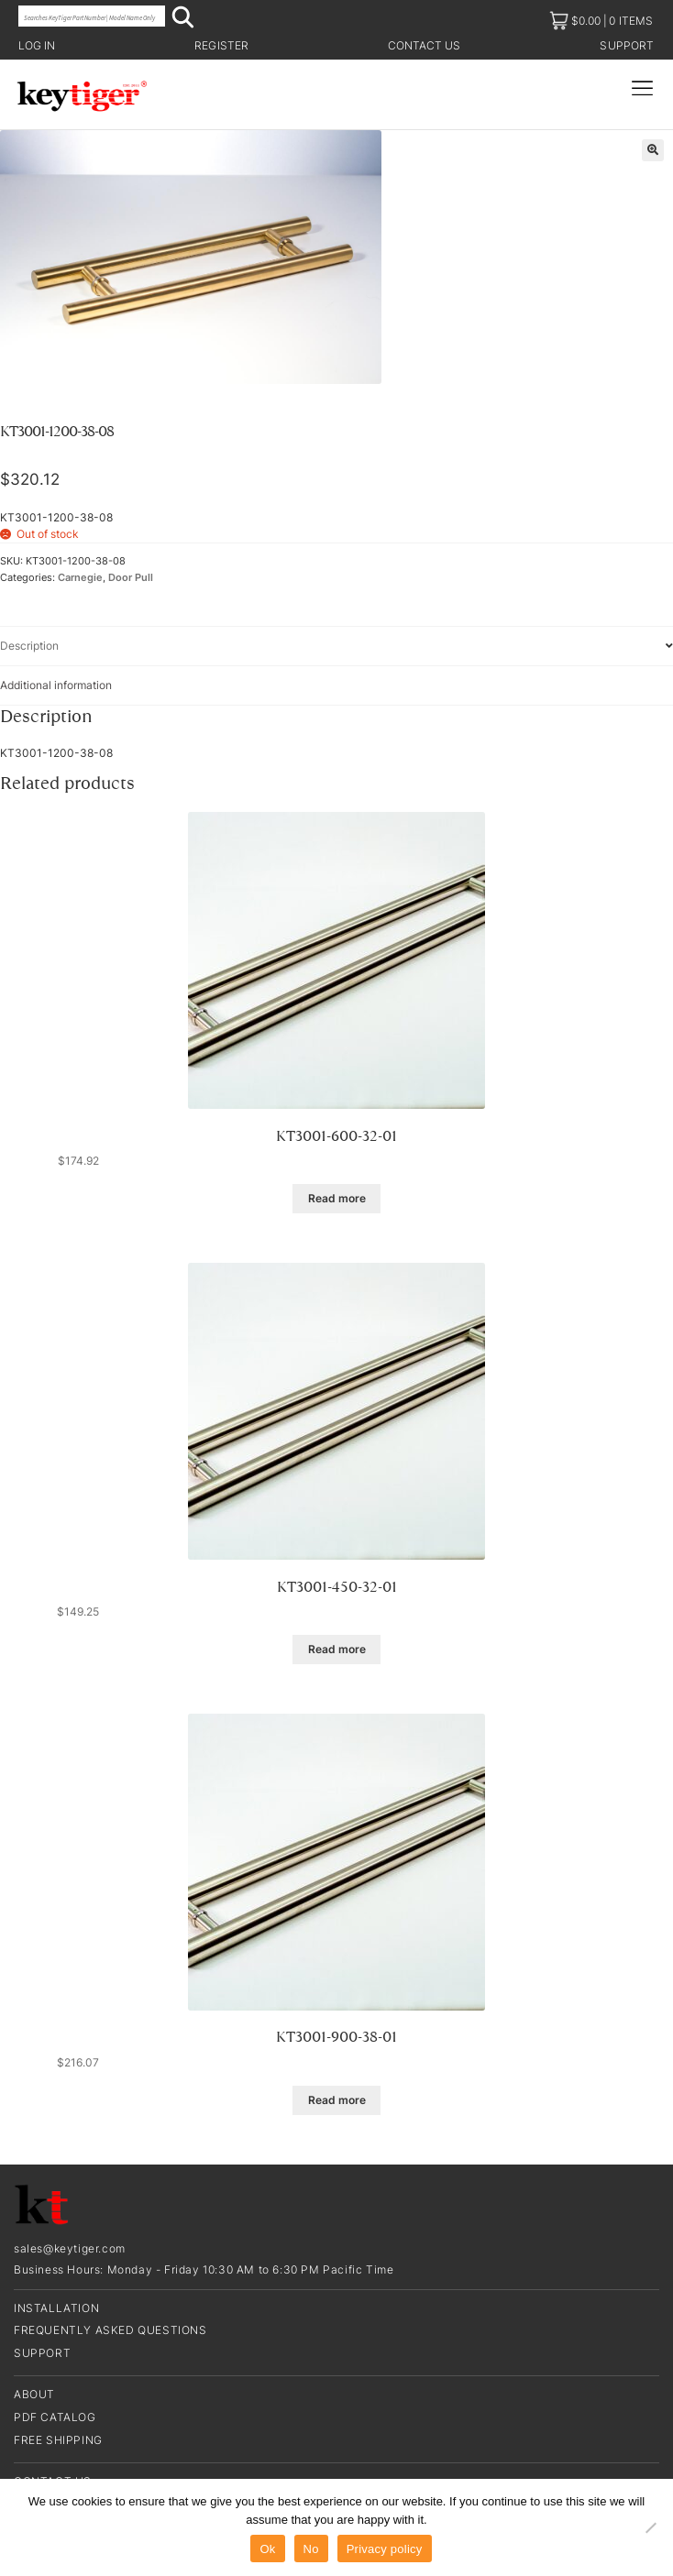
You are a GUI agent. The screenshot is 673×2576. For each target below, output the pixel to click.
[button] (653, 150)
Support (627, 45)
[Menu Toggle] (642, 88)
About (34, 2394)
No (311, 2549)
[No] (650, 2527)
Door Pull (130, 578)
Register (221, 45)
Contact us (424, 45)
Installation (56, 2308)
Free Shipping (58, 2440)
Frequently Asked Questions (110, 2330)
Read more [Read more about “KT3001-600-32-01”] (337, 1198)
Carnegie (80, 578)
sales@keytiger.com (70, 2248)
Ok (267, 2549)
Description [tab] (29, 645)
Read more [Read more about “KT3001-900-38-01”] (337, 2100)
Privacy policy (385, 2549)
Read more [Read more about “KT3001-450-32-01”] (337, 1649)
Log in (36, 45)
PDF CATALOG (55, 2417)
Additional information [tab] (56, 685)
